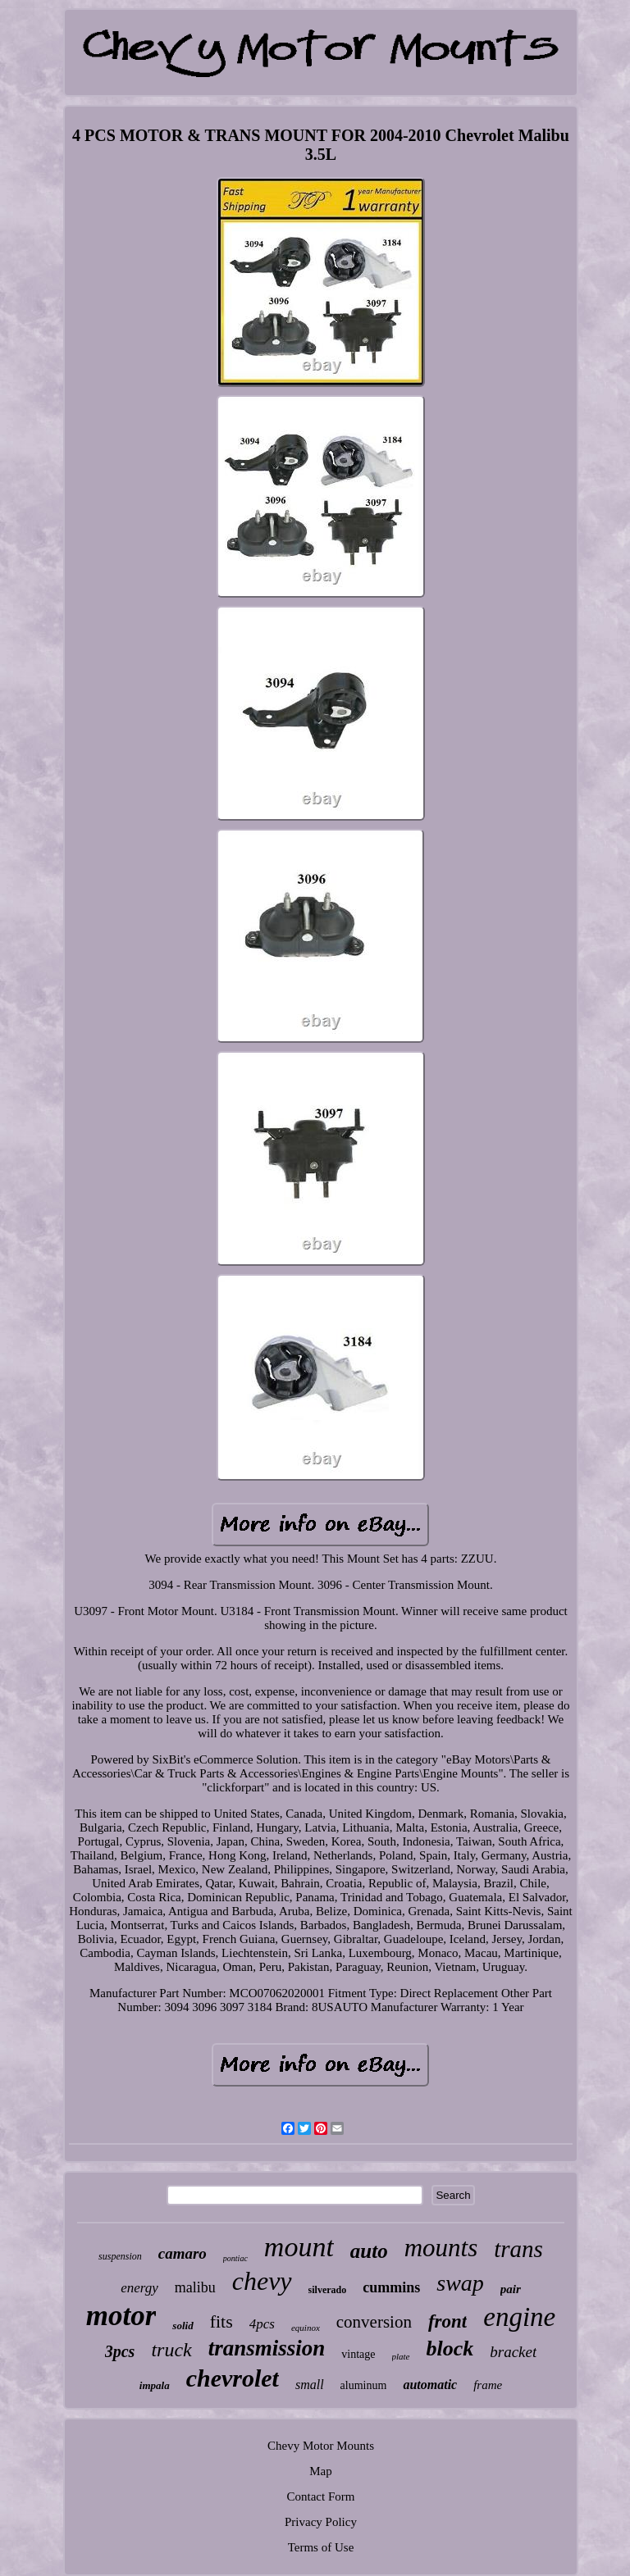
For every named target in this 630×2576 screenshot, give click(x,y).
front (447, 2321)
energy (139, 2288)
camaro (182, 2253)
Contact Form (321, 2496)
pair (510, 2289)
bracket (513, 2351)
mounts (441, 2247)
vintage (358, 2354)
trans (518, 2249)
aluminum (363, 2385)
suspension (120, 2256)
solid (182, 2325)
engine (519, 2317)
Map (320, 2471)
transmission (267, 2348)
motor (121, 2316)
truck (171, 2349)
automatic (430, 2385)
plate (401, 2356)
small (309, 2385)
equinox (305, 2328)
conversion (374, 2322)
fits (221, 2321)
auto (369, 2251)
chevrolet (232, 2378)
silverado (327, 2290)
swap (460, 2283)
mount (299, 2247)
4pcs (262, 2324)
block (450, 2348)
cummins (391, 2287)
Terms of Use (321, 2547)
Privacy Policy (321, 2521)
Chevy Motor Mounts (320, 2445)
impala (154, 2385)
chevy (262, 2281)
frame (487, 2385)
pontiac (235, 2258)
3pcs (120, 2351)
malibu (195, 2287)
